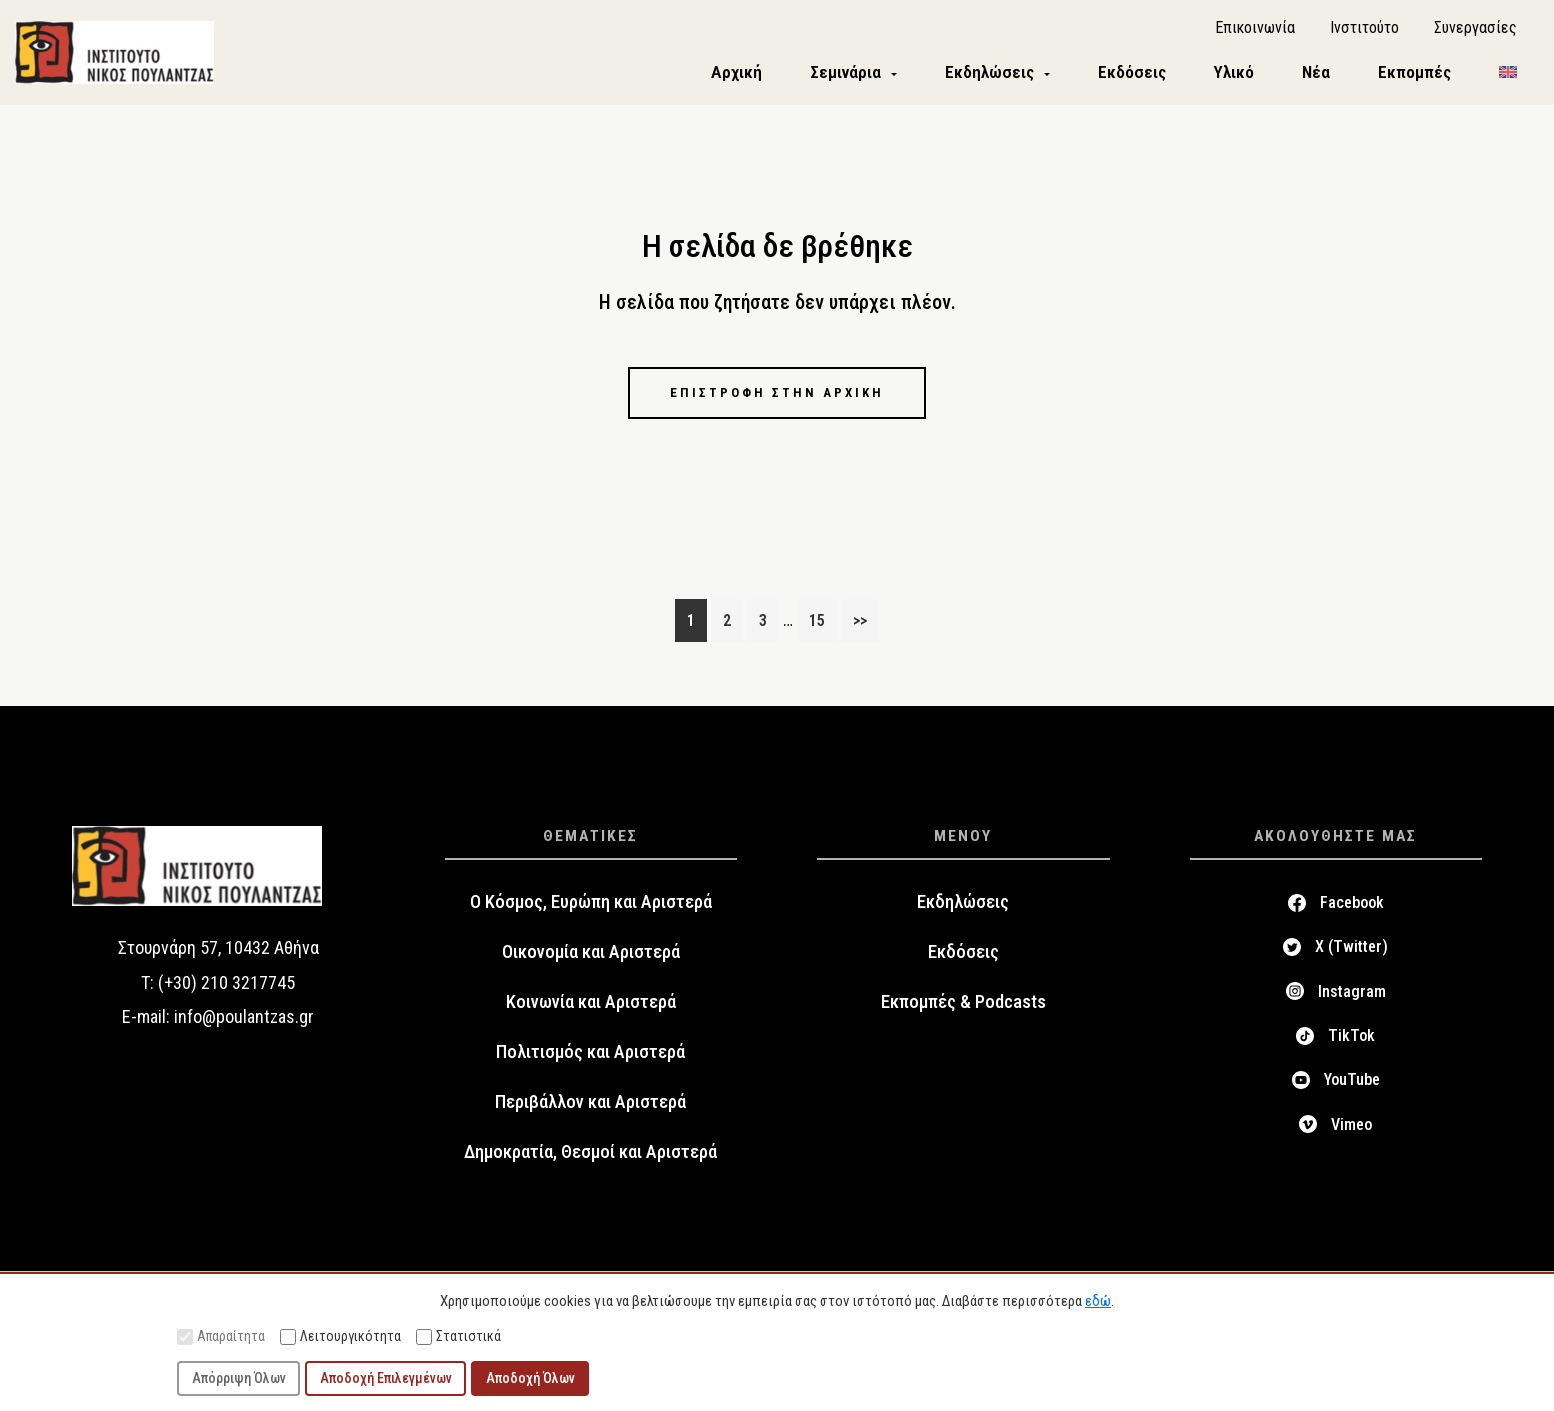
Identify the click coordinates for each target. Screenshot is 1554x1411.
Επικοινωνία (1255, 30)
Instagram (1352, 999)
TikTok (1351, 1044)
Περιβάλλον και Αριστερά (590, 1111)
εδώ (1098, 1301)
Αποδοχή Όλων (530, 1378)
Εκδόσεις (963, 961)
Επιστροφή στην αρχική (777, 400)
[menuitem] (1508, 76)
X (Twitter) (1351, 955)
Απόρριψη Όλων (239, 1378)
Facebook (1352, 911)
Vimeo (1351, 1132)
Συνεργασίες (1475, 30)
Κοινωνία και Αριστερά (591, 1011)
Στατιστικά (458, 1336)
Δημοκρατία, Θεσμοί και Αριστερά (590, 1161)
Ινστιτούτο (1364, 30)
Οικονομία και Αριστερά (591, 961)
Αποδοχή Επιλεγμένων (386, 1378)
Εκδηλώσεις (963, 911)
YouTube (1352, 1088)
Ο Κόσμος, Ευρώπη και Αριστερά (591, 911)
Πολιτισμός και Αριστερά (590, 1061)
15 (822, 627)
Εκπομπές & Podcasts (963, 1011)
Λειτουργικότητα (340, 1336)
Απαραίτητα (221, 1336)
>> (860, 629)
